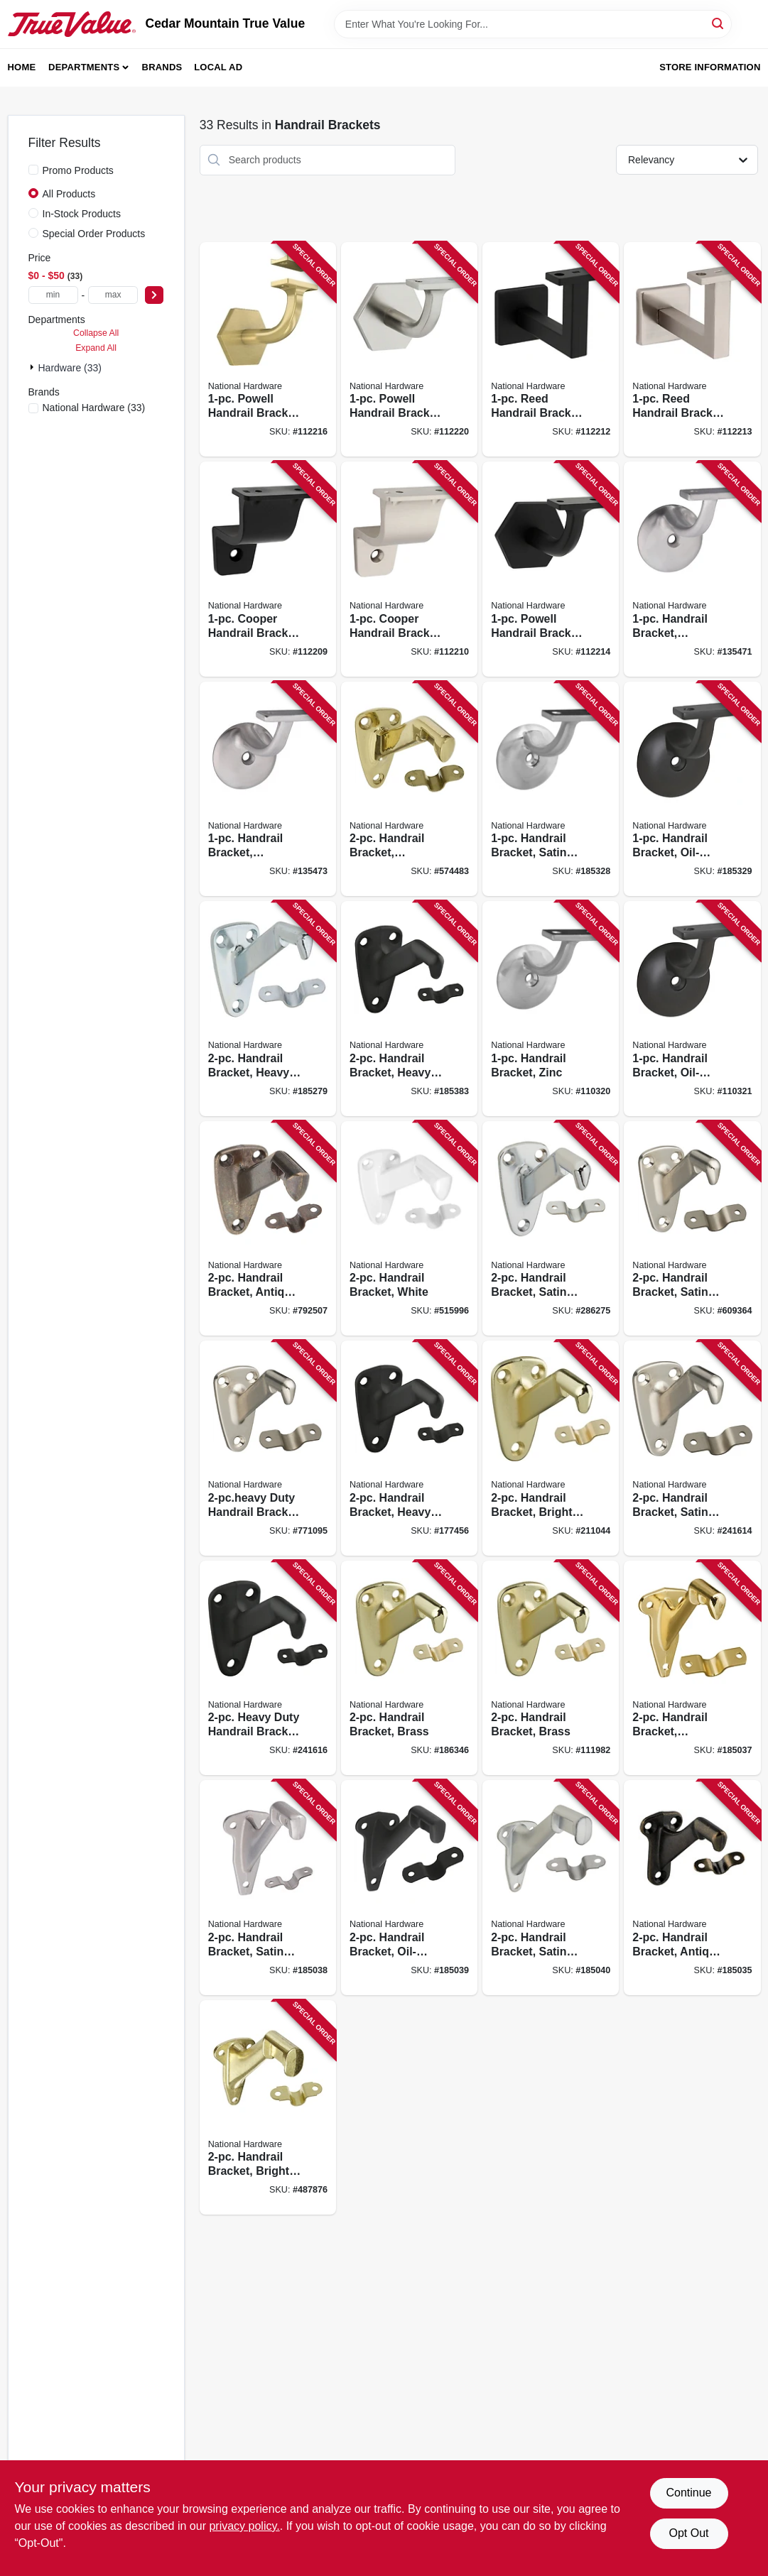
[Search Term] (533, 24)
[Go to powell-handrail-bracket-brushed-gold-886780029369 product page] (268, 349)
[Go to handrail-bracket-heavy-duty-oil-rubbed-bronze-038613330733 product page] (409, 1008)
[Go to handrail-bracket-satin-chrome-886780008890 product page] (550, 1887)
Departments (83, 67)
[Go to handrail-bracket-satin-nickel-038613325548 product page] (692, 1228)
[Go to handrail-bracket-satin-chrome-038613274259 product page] (550, 1228)
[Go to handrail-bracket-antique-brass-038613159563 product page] (268, 1228)
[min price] (53, 295)
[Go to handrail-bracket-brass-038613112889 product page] (409, 1668)
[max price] (113, 295)
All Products (69, 193)
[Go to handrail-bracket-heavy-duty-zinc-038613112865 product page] (268, 1008)
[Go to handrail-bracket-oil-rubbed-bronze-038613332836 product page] (692, 789)
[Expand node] (33, 367)
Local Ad (218, 67)
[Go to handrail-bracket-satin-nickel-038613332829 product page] (550, 789)
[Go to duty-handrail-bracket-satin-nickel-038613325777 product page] (268, 1448)
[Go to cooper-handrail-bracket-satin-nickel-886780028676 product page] (409, 569)
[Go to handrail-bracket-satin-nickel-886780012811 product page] (692, 1448)
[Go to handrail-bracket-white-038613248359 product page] (409, 1228)
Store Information (709, 67)
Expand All (96, 348)
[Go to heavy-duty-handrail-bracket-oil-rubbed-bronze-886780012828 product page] (268, 1668)
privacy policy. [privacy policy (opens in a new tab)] (244, 2526)
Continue (688, 2493)
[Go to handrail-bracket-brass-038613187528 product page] (550, 1668)
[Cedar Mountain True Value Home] (72, 24)
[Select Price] (154, 295)
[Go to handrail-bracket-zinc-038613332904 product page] (550, 1008)
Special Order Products (94, 233)
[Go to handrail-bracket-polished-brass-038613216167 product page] (409, 789)
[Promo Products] (33, 170)
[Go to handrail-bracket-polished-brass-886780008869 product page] (692, 1668)
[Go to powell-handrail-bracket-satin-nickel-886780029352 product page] (409, 349)
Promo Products (78, 170)
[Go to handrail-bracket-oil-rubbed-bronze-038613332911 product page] (692, 1008)
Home (22, 67)
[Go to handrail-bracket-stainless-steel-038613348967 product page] (268, 789)
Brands (162, 67)
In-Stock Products (82, 213)
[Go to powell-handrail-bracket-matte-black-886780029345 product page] (550, 569)
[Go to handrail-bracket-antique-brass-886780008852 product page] (692, 1887)
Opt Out (688, 2533)
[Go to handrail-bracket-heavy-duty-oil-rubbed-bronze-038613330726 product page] (409, 1448)
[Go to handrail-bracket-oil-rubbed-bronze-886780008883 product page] (409, 1887)
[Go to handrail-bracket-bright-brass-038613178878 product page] (268, 2107)
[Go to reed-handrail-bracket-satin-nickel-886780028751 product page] (692, 349)
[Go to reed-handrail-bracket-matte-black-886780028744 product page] (550, 349)
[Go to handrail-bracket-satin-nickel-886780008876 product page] (268, 1887)
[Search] (718, 23)
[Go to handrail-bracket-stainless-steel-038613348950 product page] (692, 569)
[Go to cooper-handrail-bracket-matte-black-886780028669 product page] (268, 569)
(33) (94, 407)
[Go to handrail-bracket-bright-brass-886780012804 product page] (550, 1448)
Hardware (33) (70, 367)
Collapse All (96, 333)
